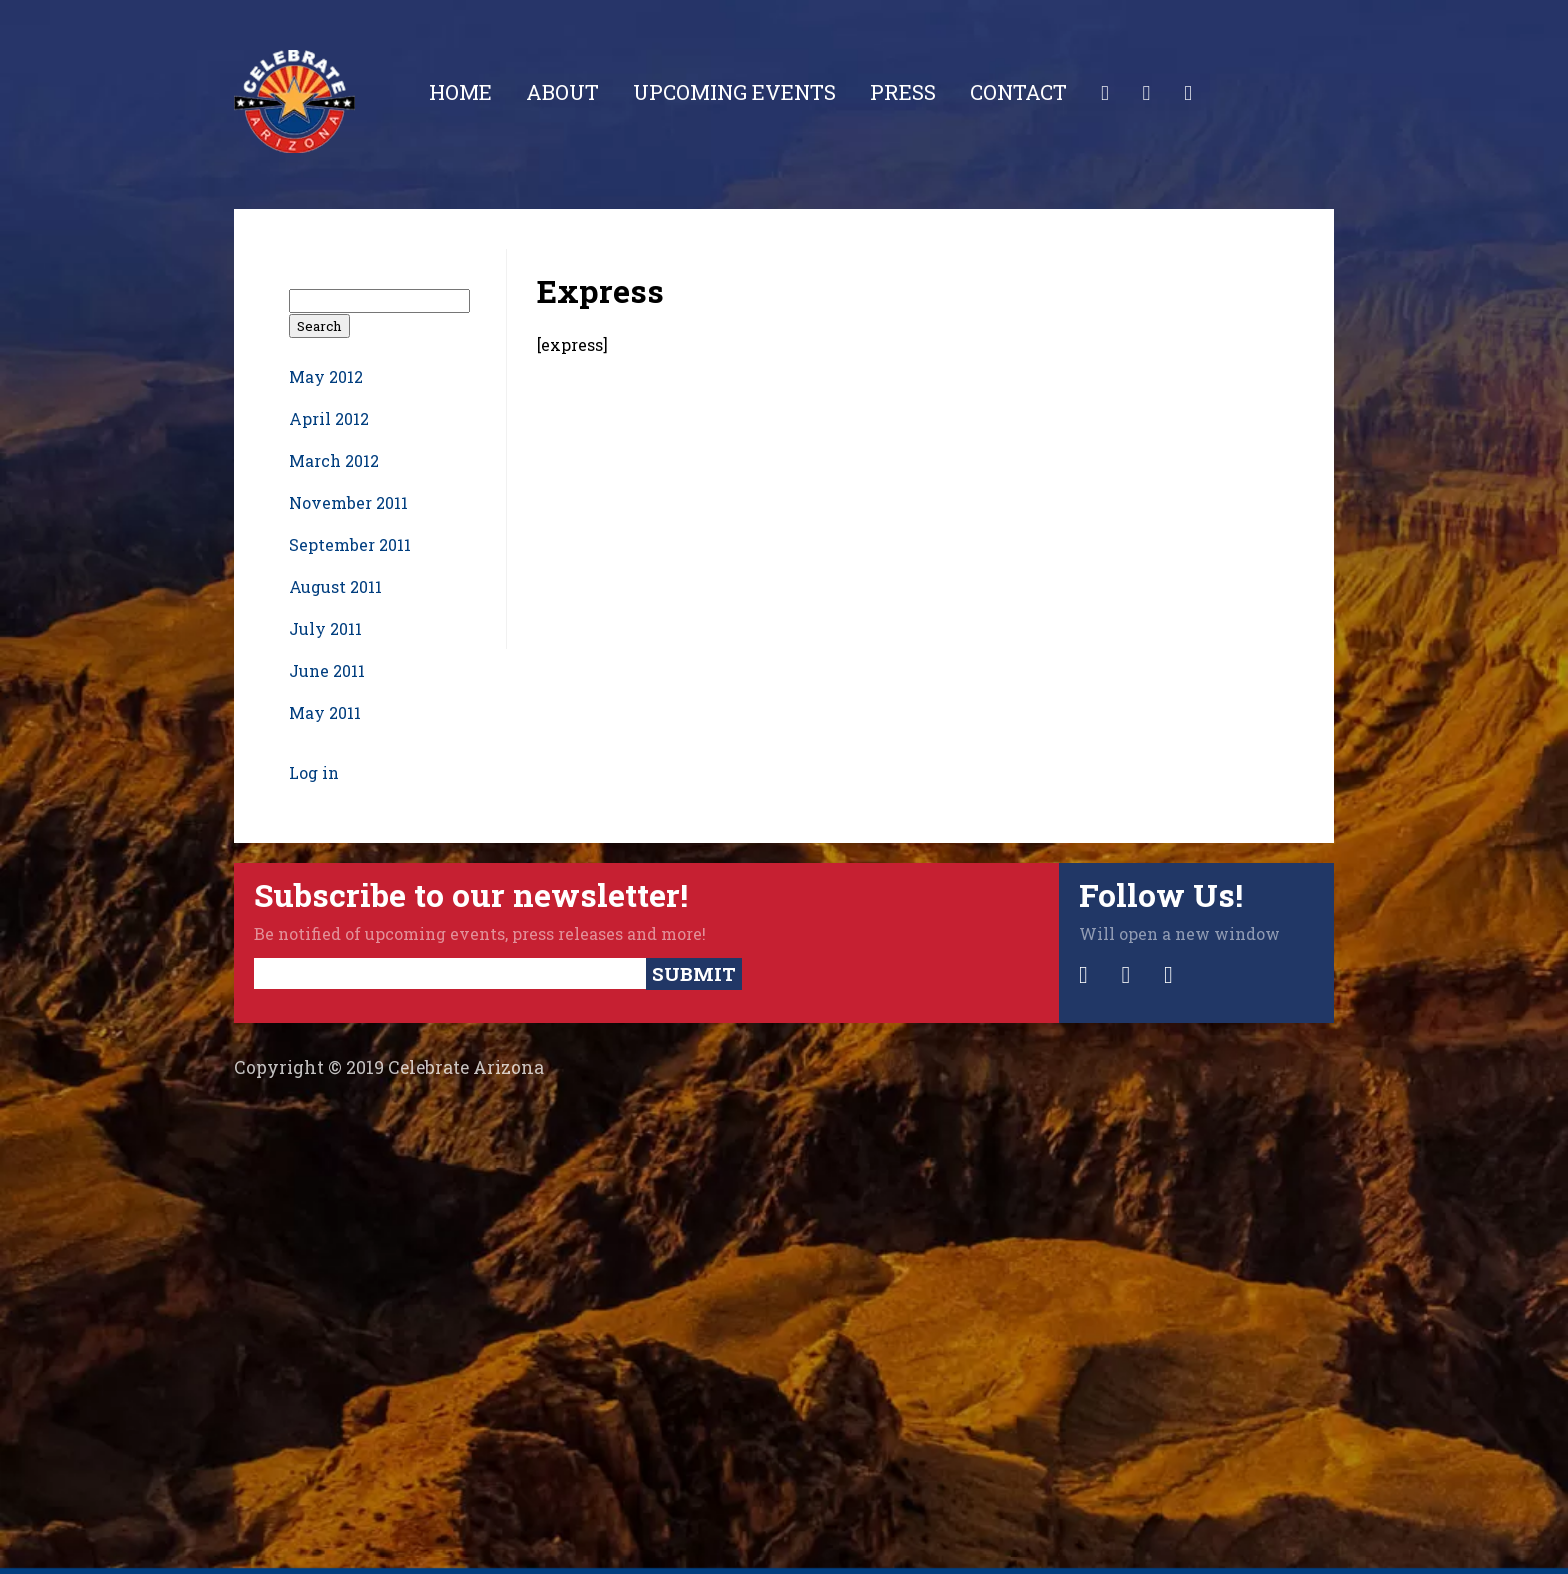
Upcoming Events (734, 92)
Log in (314, 772)
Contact (1018, 92)
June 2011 (327, 670)
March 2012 (334, 460)
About (562, 92)
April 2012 (329, 418)
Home (460, 92)
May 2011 (325, 712)
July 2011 (325, 628)
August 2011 (335, 586)
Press (903, 92)
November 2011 (348, 502)
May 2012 (326, 376)
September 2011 (350, 544)
